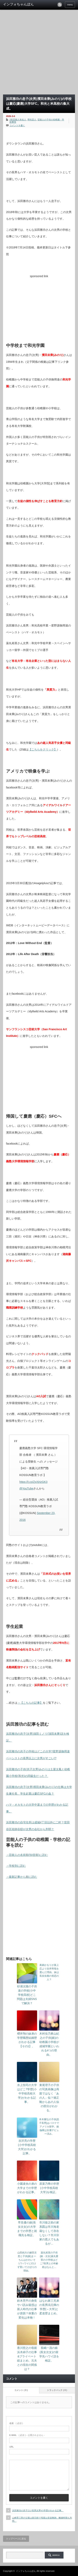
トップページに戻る (16, 2538)
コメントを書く (17, 125)
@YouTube (26, 1488)
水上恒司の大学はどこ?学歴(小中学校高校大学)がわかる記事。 (27, 2093)
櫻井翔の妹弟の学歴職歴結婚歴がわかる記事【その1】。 (27, 2040)
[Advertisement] (39, 53)
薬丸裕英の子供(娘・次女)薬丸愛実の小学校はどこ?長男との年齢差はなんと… (49, 2259)
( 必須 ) (16, 2423)
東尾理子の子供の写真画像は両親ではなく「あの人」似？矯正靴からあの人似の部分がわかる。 (49, 2097)
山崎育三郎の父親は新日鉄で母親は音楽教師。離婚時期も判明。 (42, 2519)
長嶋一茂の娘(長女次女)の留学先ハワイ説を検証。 (49, 2354)
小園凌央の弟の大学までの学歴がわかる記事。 (27, 2188)
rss (59, 4)
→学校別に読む (16, 1865)
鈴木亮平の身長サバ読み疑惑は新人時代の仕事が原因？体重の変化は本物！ (27, 2309)
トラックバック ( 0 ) (57, 2390)
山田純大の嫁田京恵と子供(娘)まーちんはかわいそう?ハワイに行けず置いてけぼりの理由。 (27, 2261)
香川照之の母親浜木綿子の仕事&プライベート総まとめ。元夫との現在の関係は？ (27, 2358)
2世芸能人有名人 (17, 119)
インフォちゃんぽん (26, 2571)
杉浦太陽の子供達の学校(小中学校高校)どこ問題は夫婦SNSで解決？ (27, 1995)
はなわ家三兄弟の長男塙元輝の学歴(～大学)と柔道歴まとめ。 (49, 2307)
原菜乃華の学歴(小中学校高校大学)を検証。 (49, 2188)
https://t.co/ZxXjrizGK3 (33, 1481)
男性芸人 (31, 119)
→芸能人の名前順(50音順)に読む (27, 1854)
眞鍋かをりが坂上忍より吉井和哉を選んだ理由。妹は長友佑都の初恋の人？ (49, 1972)
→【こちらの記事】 (30, 1702)
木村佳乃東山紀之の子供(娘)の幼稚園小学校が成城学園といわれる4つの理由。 (49, 2044)
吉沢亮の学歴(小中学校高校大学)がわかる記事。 (27, 2147)
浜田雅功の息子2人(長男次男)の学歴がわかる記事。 (37, 2510)
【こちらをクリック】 (43, 749)
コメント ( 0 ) (21, 2390)
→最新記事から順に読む (21, 1876)
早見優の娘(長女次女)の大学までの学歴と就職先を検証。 (27, 2229)
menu (70, 4)
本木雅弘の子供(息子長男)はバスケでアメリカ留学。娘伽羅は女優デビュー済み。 (49, 2126)
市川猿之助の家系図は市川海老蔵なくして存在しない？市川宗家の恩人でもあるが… (49, 2233)
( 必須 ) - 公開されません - (27, 2435)
